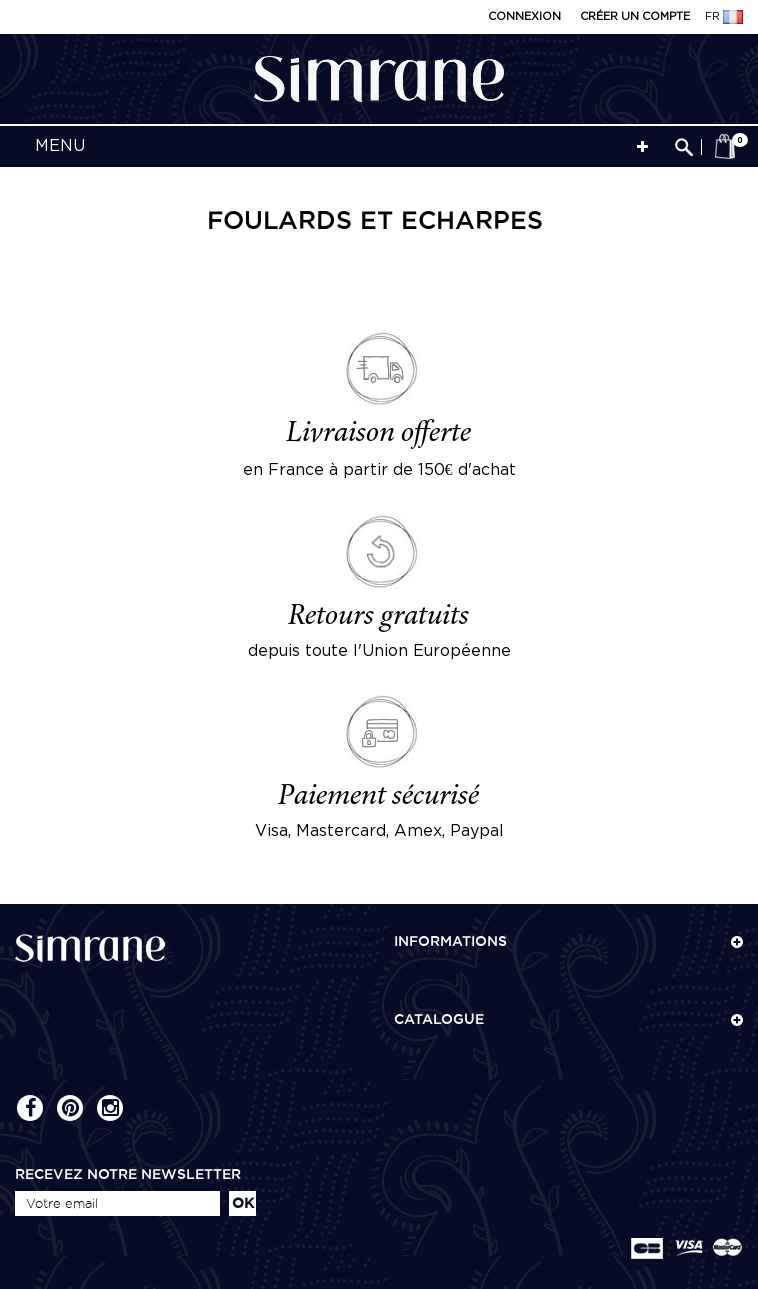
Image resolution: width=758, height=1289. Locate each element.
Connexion (524, 17)
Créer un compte (635, 17)
